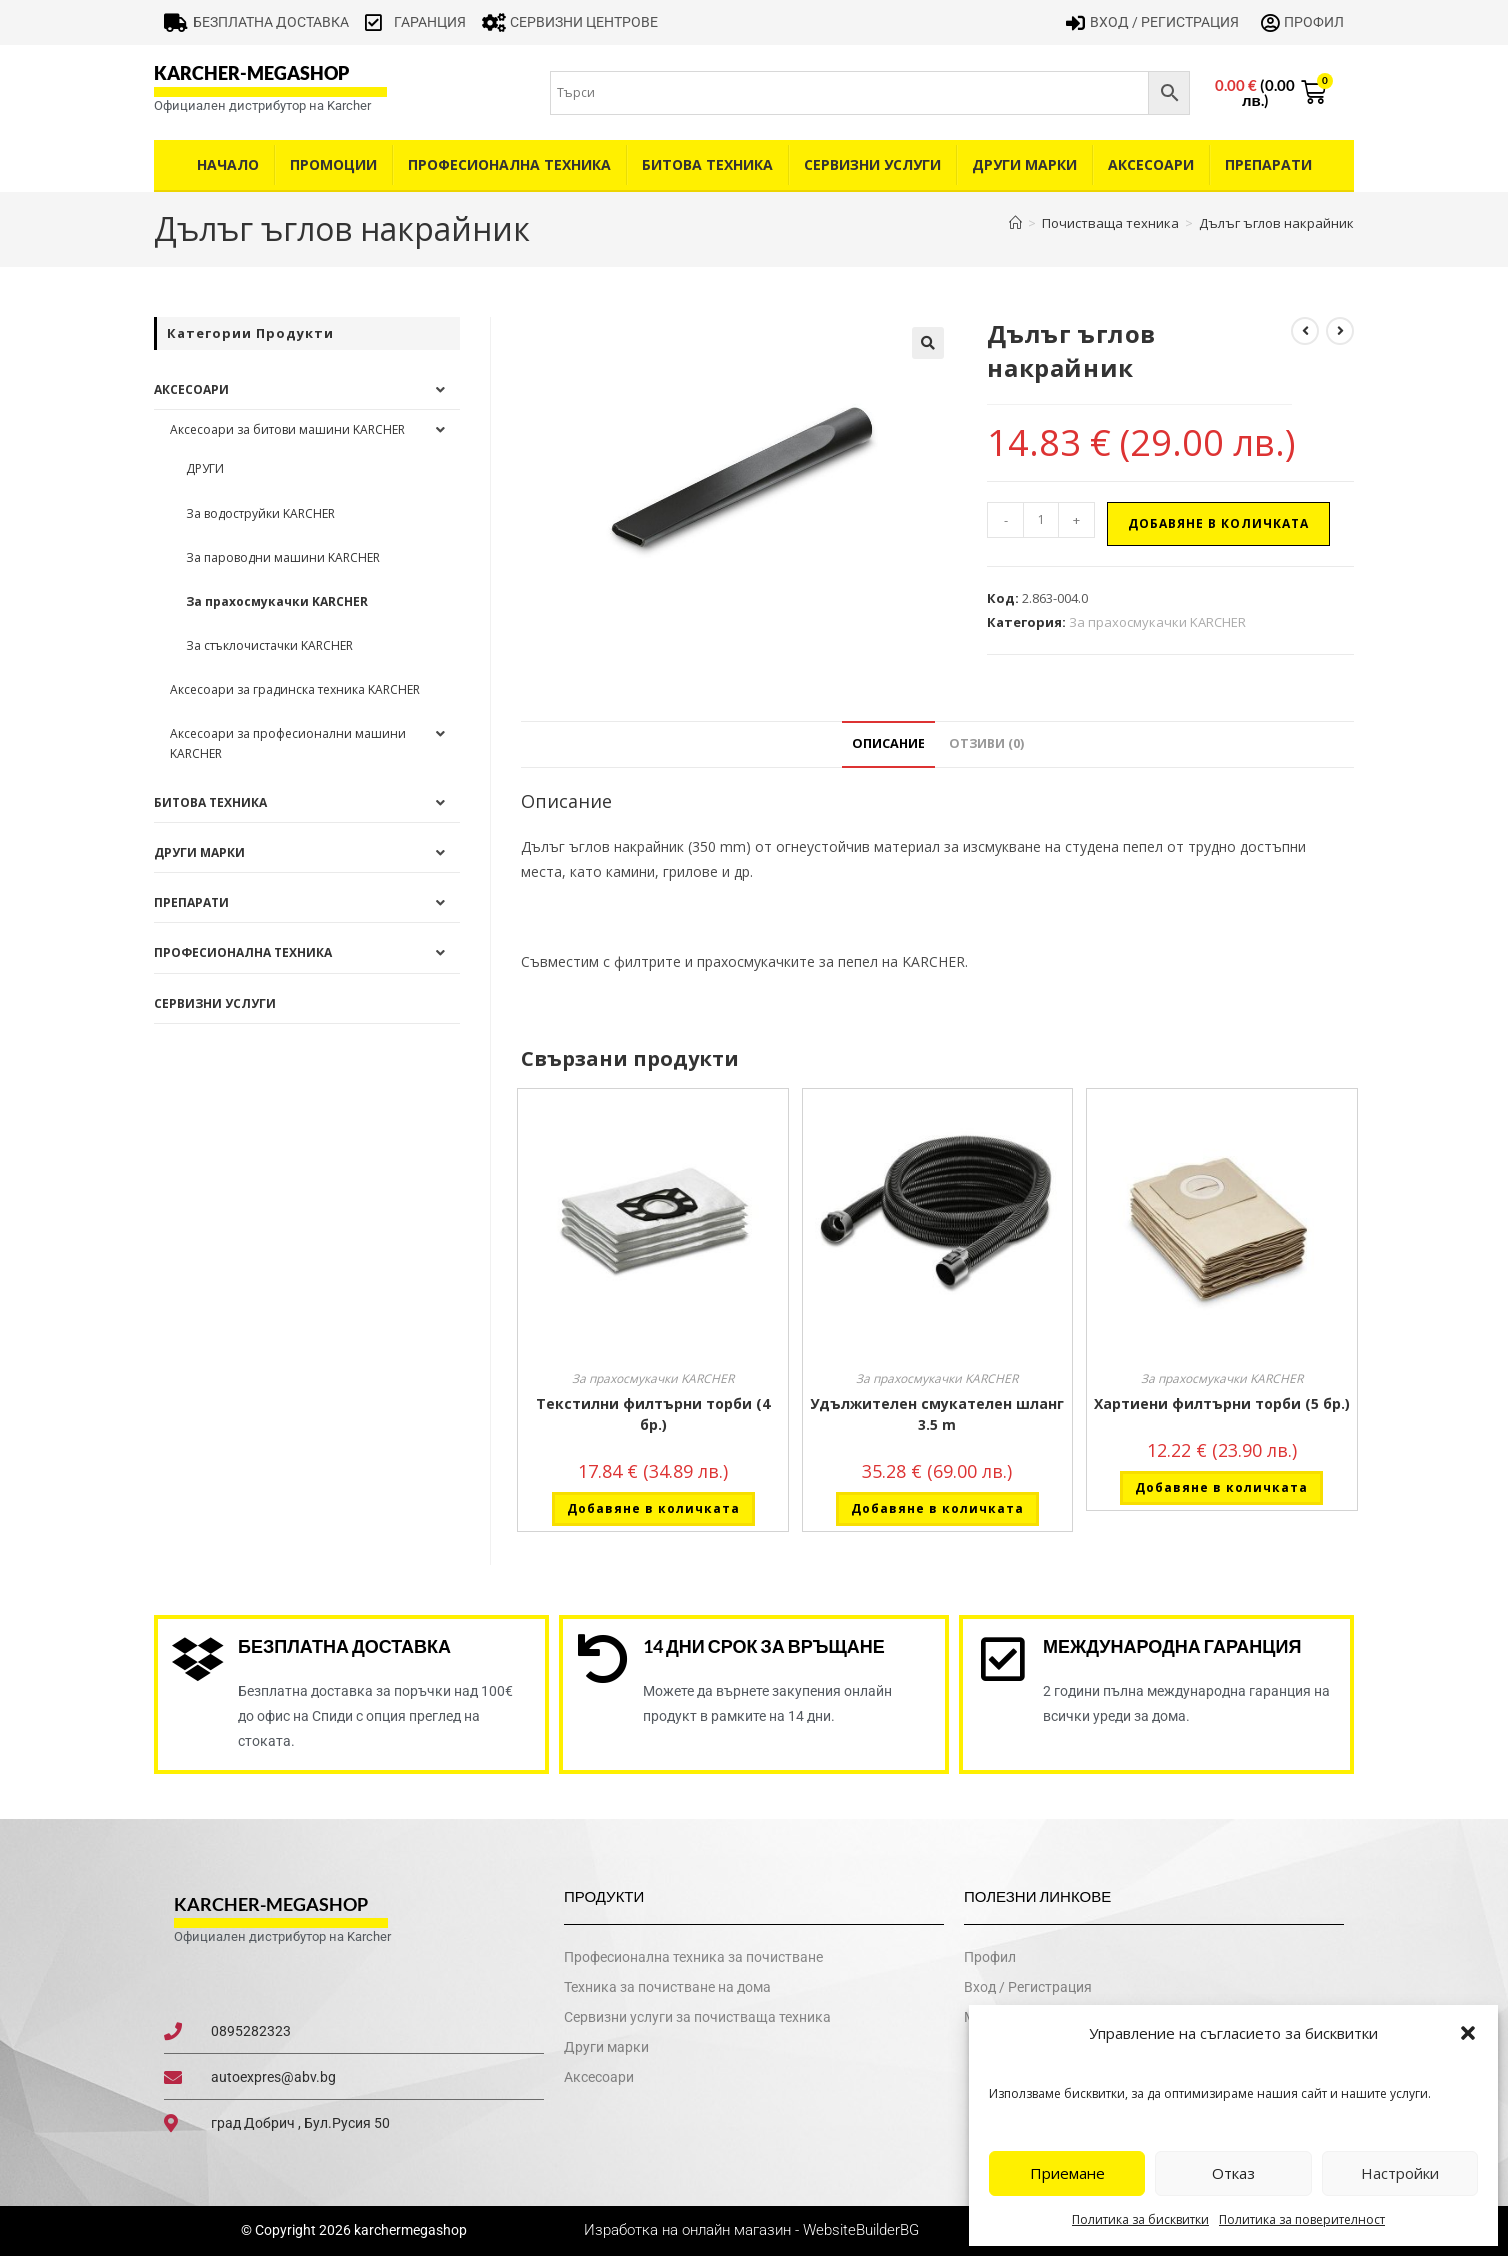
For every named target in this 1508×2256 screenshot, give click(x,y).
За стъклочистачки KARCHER (269, 645)
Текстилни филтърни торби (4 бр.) (653, 1414)
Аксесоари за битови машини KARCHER (287, 429)
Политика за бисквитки (1140, 2219)
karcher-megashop (251, 73)
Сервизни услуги (872, 164)
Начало (228, 164)
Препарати (1268, 164)
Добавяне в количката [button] (653, 1508)
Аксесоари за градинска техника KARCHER (295, 689)
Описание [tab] (888, 743)
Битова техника (707, 164)
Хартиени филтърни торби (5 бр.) (1222, 1403)
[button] (1468, 2033)
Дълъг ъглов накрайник (1276, 223)
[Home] (1015, 223)
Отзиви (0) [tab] (986, 743)
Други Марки (1024, 164)
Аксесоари (1151, 164)
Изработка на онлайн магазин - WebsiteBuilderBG (753, 2231)
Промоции (333, 164)
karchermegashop (409, 2231)
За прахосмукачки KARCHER (1157, 622)
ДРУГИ (205, 468)
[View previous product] (1305, 331)
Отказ (1233, 2173)
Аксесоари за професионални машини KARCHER (288, 743)
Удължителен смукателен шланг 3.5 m (937, 1414)
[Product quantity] (1041, 520)
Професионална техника (509, 164)
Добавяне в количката (1218, 523)
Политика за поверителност (1302, 2219)
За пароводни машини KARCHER (283, 557)
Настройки (1400, 2173)
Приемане (1067, 2173)
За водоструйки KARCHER (260, 513)
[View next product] (1340, 331)
